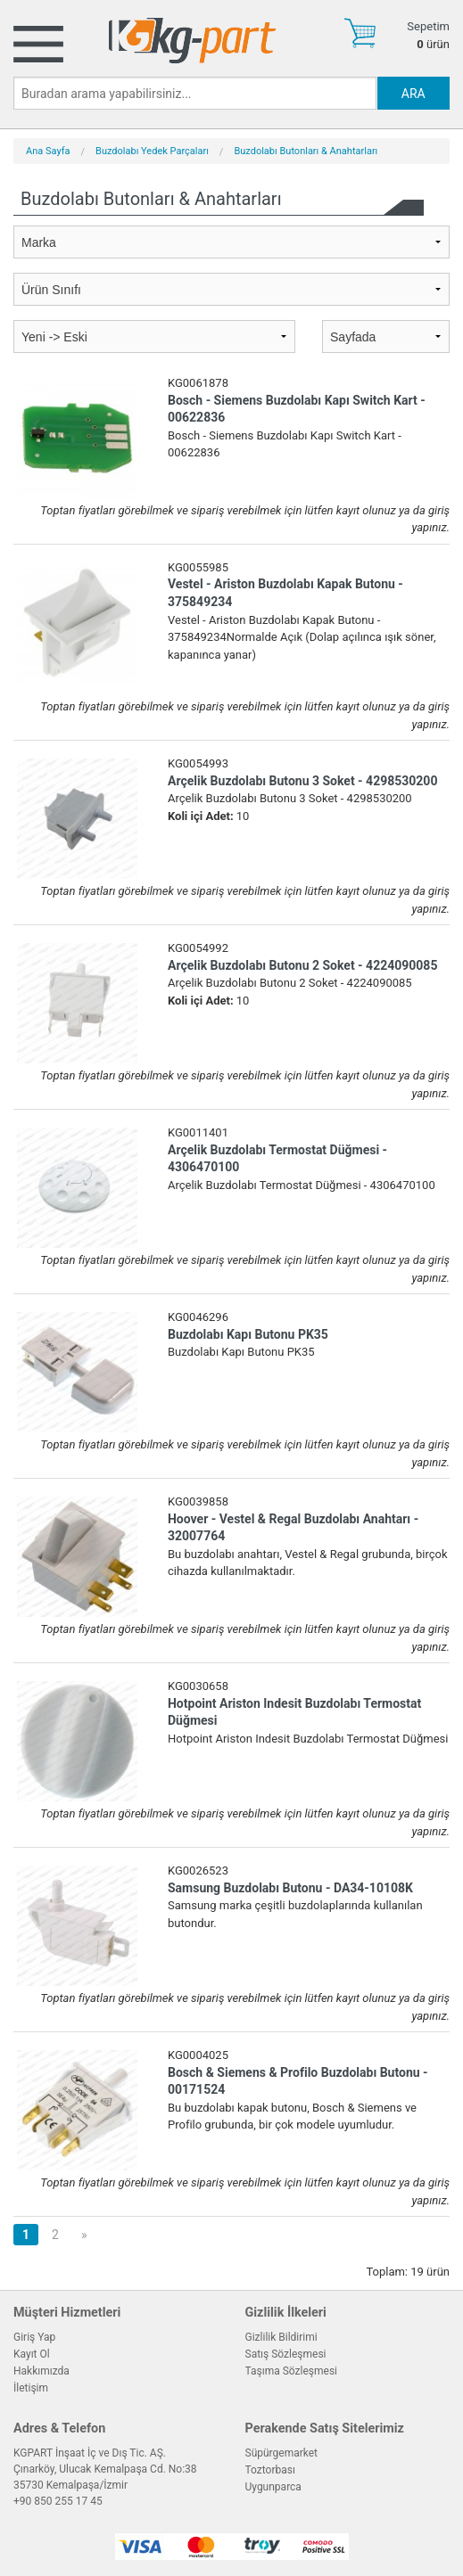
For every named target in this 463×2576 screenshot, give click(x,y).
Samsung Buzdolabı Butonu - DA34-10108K (290, 1888)
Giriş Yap (34, 2337)
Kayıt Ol (31, 2354)
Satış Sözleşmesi (286, 2354)
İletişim (30, 2388)
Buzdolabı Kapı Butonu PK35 (248, 1334)
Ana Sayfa (48, 151)
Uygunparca (273, 2487)
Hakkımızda (41, 2371)
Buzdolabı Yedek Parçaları (152, 151)
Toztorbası (270, 2470)
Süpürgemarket (281, 2453)
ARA (413, 93)
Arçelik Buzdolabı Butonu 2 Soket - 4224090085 (302, 965)
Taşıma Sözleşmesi (291, 2371)
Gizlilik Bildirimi (281, 2337)
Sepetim (428, 26)
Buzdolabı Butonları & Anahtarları (305, 151)
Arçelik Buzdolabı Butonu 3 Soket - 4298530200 (302, 781)
